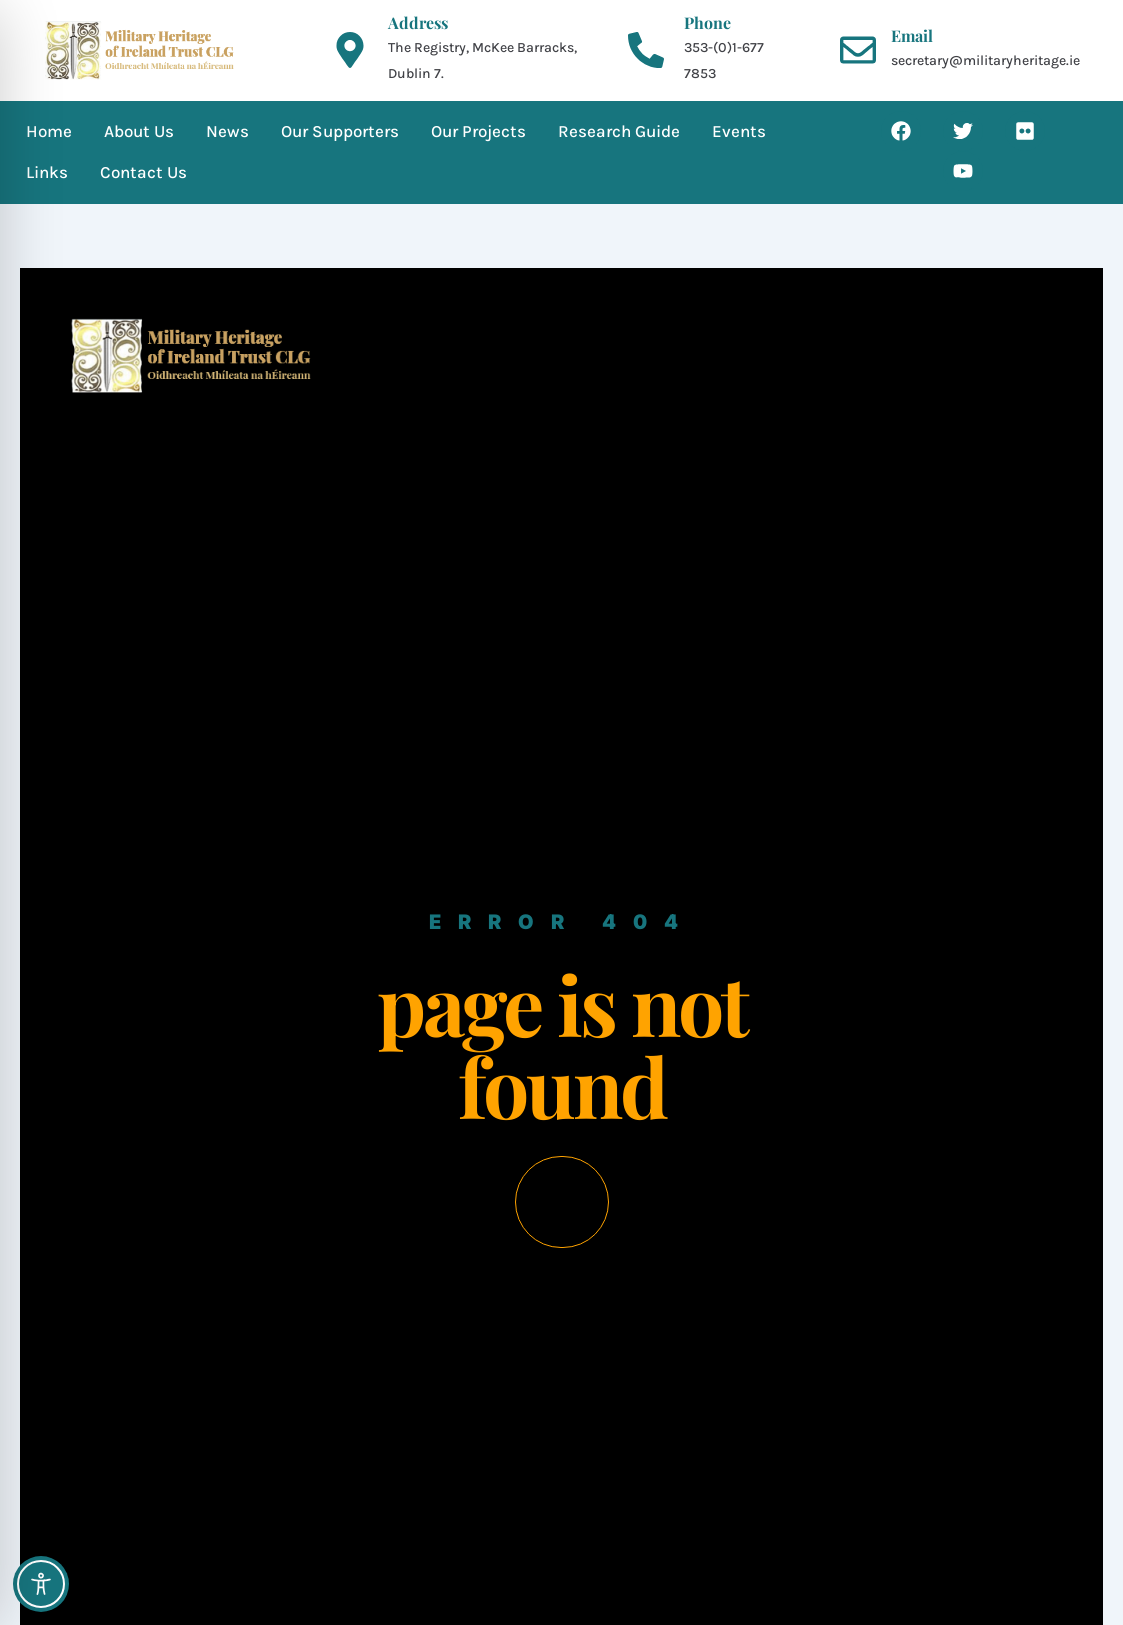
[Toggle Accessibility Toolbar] (41, 1584)
